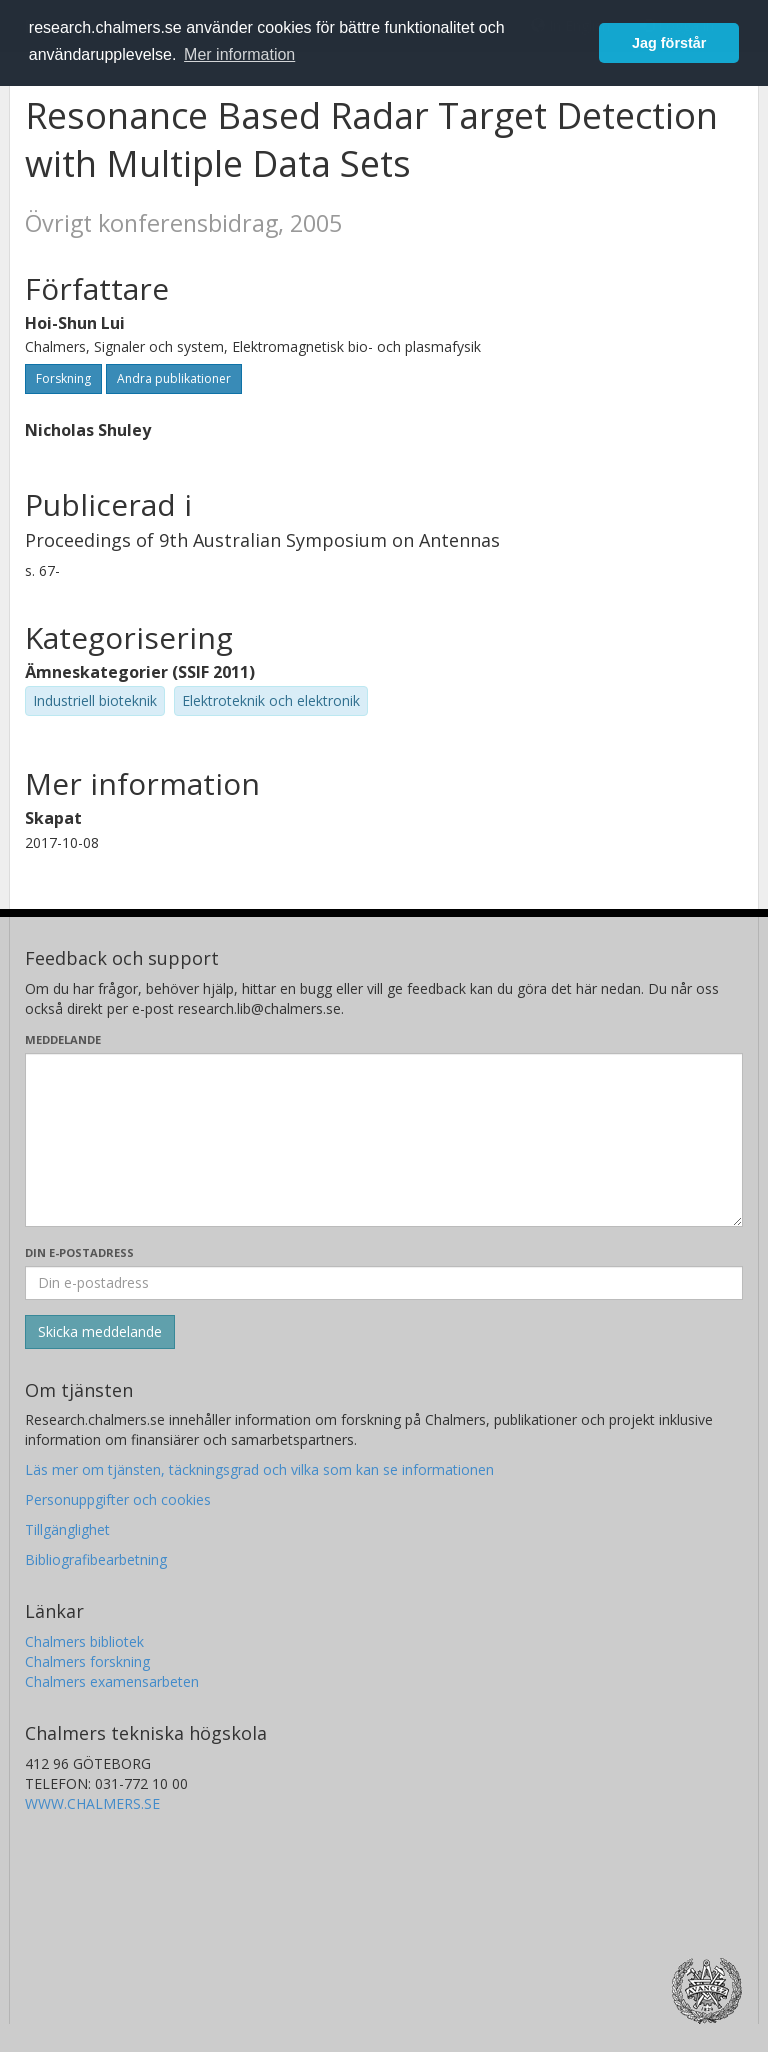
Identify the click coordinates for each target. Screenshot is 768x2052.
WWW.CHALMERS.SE (92, 1803)
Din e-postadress (79, 1252)
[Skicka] (100, 1332)
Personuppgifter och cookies (118, 1499)
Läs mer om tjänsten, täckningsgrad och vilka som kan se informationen (259, 1469)
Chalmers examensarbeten (112, 1681)
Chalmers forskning (87, 1661)
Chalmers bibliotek (84, 1641)
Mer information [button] (239, 54)
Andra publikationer (174, 378)
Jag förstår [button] (669, 43)
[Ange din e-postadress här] (384, 1283)
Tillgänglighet (67, 1529)
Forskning (63, 378)
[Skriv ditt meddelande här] (384, 1140)
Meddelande (63, 1039)
